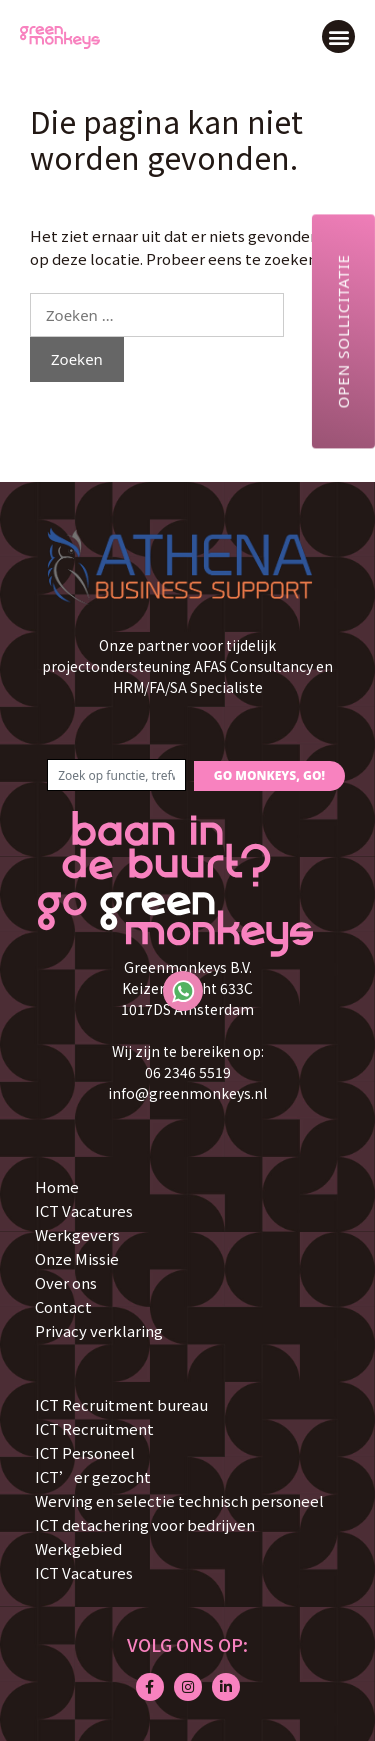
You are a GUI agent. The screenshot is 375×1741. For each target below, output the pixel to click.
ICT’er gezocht (93, 1476)
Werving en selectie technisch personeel (179, 1500)
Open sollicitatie (343, 331)
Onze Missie (77, 1258)
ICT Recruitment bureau (121, 1404)
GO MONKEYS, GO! (269, 775)
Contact (63, 1306)
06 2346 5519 (188, 1072)
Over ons (66, 1282)
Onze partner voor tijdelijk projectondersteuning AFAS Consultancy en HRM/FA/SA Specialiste (187, 666)
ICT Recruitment (94, 1428)
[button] (338, 36)
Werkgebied (78, 1548)
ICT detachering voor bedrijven (145, 1524)
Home (57, 1186)
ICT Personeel (85, 1452)
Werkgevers (77, 1234)
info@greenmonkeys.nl (187, 1093)
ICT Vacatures (84, 1210)
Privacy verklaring (99, 1330)
